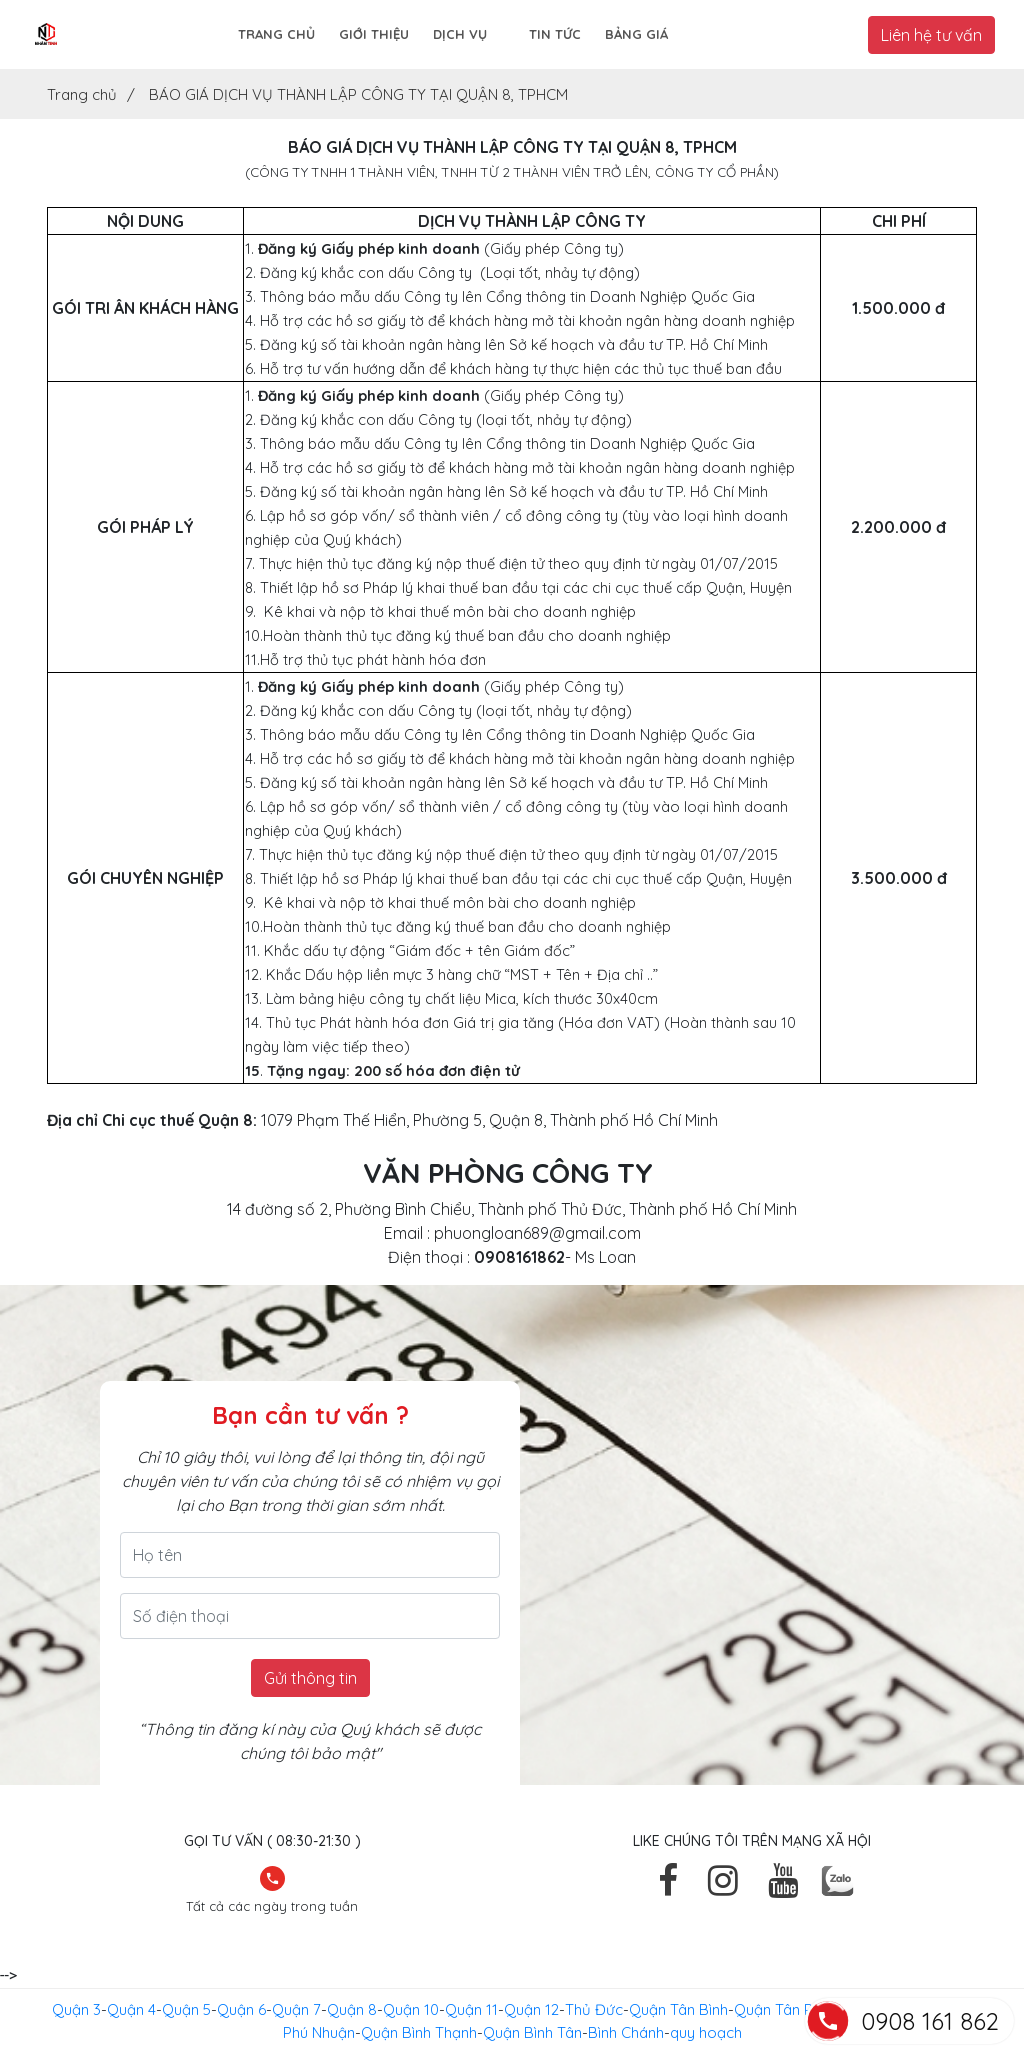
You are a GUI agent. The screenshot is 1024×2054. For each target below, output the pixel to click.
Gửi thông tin (310, 1678)
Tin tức (555, 34)
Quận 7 (296, 2009)
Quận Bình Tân (532, 2032)
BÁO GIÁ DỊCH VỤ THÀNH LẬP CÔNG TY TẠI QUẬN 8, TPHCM (358, 94)
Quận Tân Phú (781, 2009)
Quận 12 (531, 2009)
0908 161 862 (930, 2021)
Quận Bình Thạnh (419, 2032)
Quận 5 (186, 2009)
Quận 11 (471, 2009)
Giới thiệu (374, 34)
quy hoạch (706, 2032)
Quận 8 (352, 2009)
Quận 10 (411, 2009)
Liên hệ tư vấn (931, 35)
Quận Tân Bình (678, 2009)
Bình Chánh (626, 2032)
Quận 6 (241, 2009)
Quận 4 (131, 2009)
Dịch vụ (460, 34)
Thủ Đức (594, 2009)
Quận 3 (76, 2009)
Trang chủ (276, 34)
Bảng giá (636, 34)
